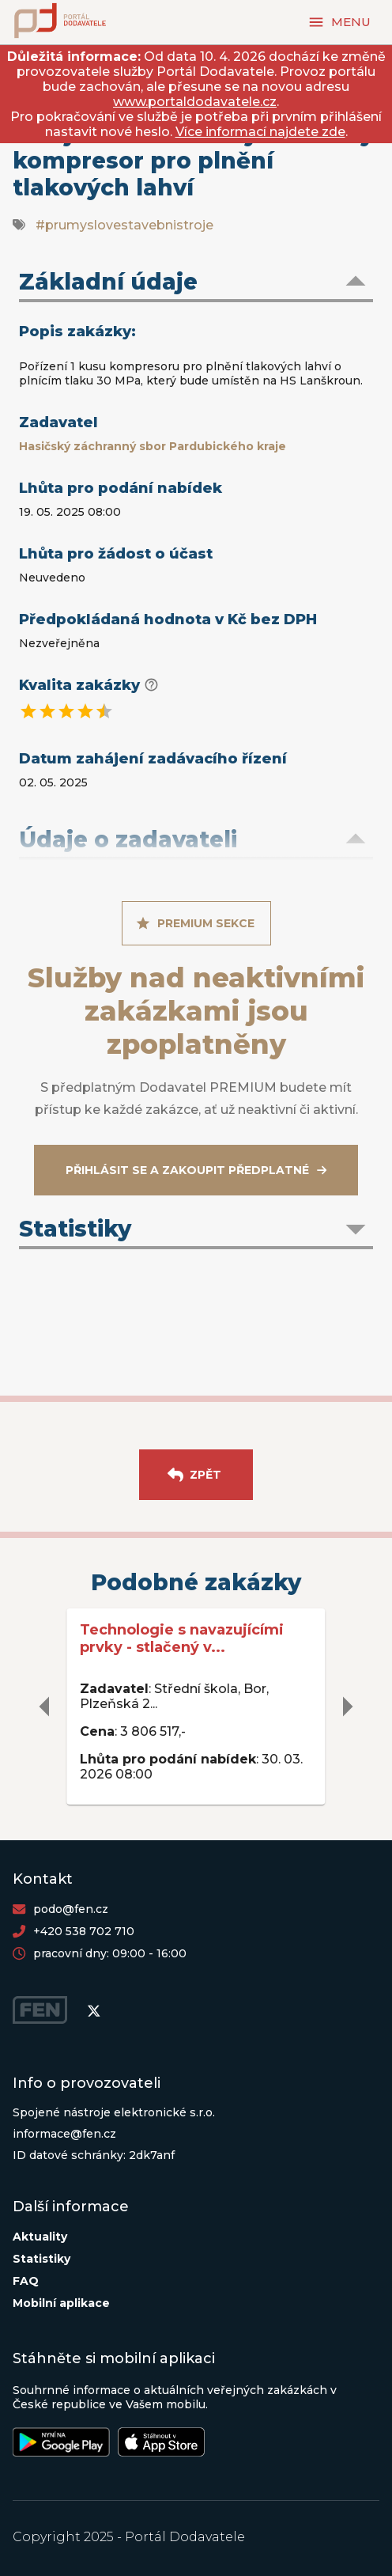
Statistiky (41, 2259)
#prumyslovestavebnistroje (124, 225)
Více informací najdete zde (260, 131)
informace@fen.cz (64, 2134)
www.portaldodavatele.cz (195, 101)
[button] (196, 283)
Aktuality (40, 2236)
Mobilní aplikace (61, 2303)
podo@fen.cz (70, 1909)
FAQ (26, 2281)
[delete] (45, 1706)
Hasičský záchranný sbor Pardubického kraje (152, 446)
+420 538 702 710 (83, 1931)
